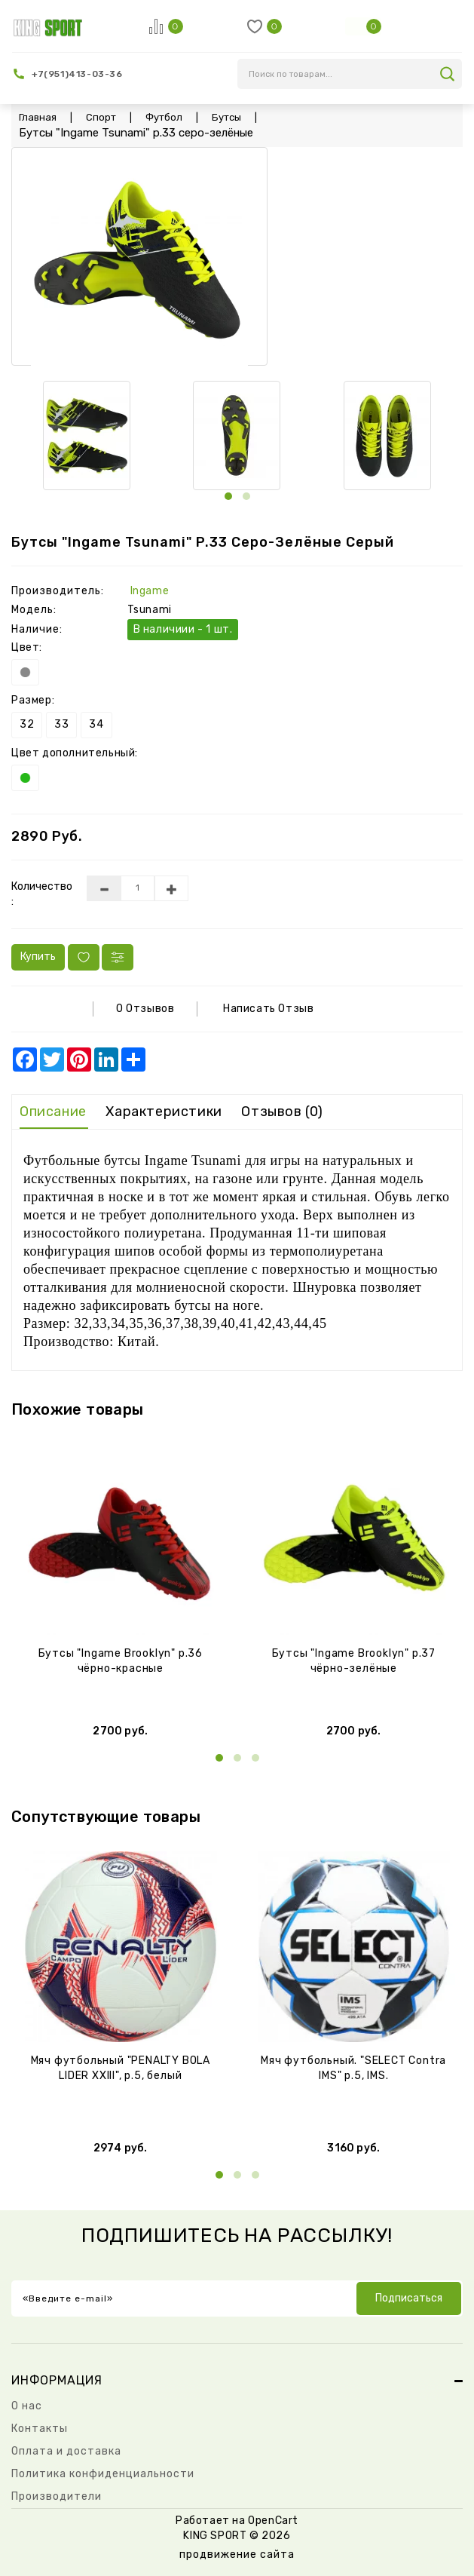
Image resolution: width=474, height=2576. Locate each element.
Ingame (150, 590)
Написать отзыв (268, 1008)
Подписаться (408, 2298)
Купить (38, 956)
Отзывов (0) (282, 1111)
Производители (56, 2496)
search (447, 73)
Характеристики (164, 1111)
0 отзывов (145, 1008)
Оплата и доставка (66, 2451)
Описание (53, 1111)
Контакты (39, 2428)
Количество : (37, 894)
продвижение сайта (237, 2554)
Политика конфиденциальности (102, 2473)
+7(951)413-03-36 (77, 74)
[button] (228, 496)
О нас (26, 2406)
